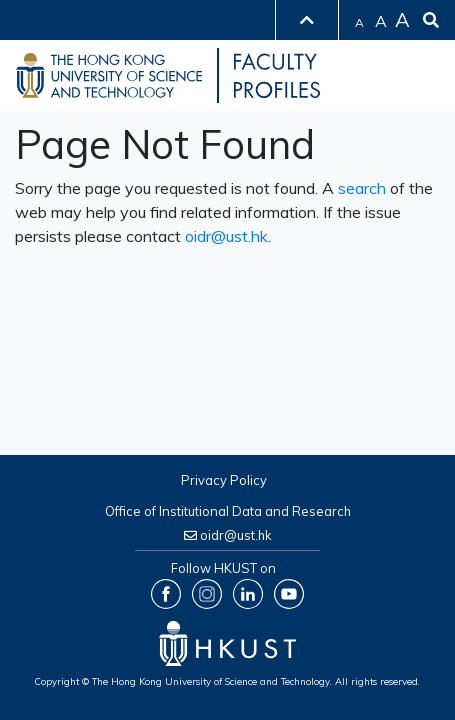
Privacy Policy (224, 480)
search (362, 188)
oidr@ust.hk (226, 236)
